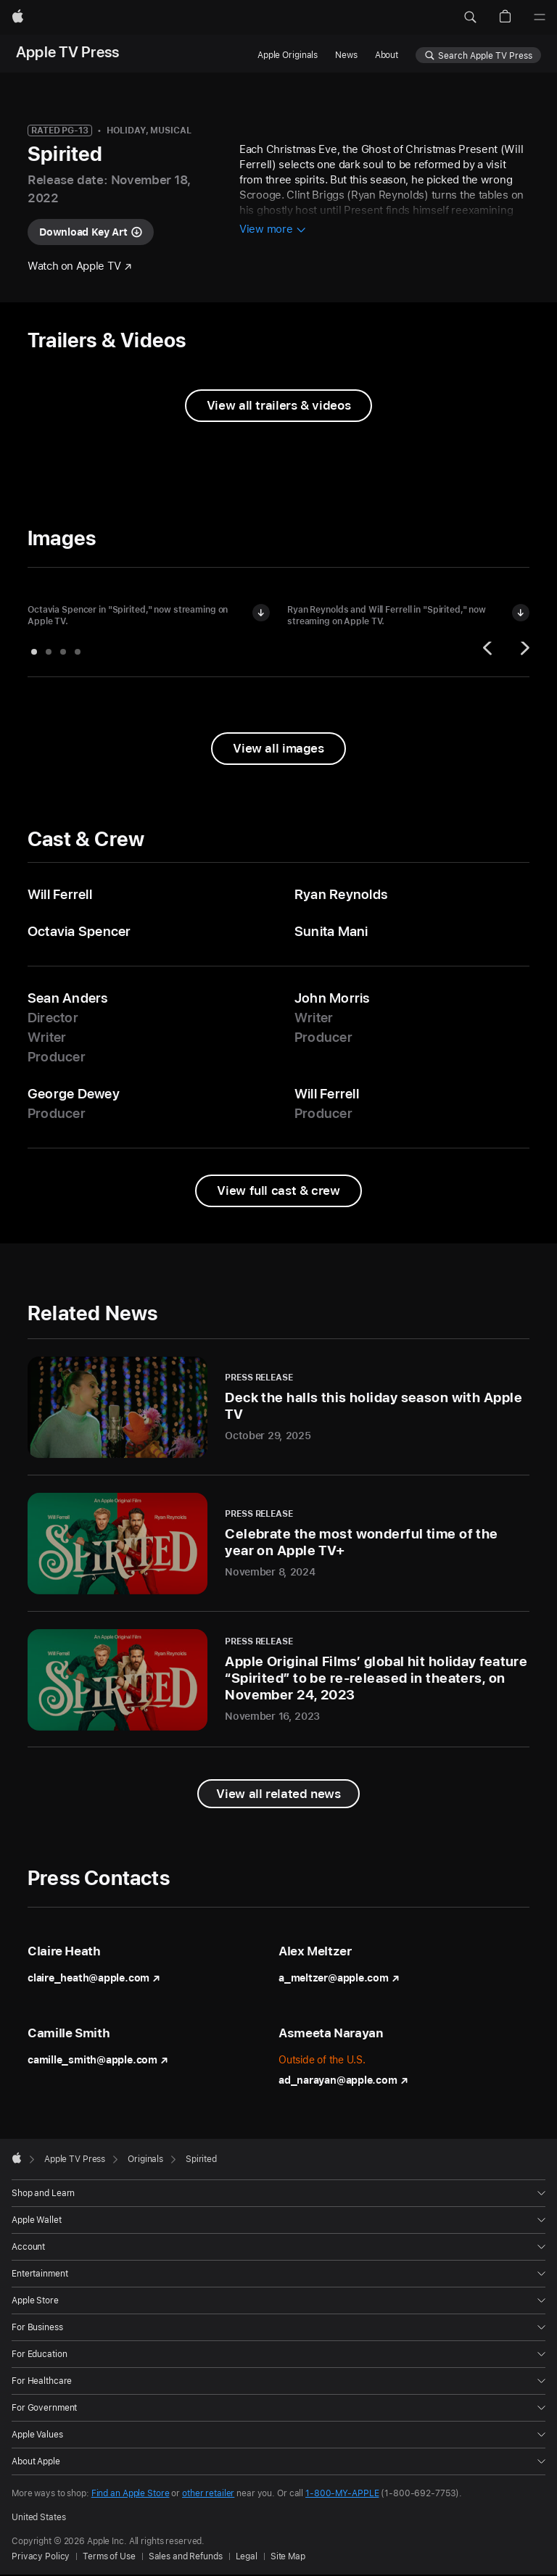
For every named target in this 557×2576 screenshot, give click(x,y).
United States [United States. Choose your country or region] (38, 2517)
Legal (246, 2556)
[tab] (34, 652)
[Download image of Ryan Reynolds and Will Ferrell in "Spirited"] (520, 612)
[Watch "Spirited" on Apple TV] (80, 266)
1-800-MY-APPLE (342, 2493)
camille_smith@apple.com (98, 2060)
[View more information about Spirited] (272, 230)
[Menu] (539, 17)
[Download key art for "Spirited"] (91, 232)
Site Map (288, 2556)
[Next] (522, 652)
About (386, 55)
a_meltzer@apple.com (339, 1978)
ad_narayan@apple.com (343, 2080)
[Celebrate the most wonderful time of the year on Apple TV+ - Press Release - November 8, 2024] (278, 1543)
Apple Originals (287, 55)
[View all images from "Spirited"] (278, 748)
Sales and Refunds (186, 2556)
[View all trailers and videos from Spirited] (278, 405)
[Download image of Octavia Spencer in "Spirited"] (261, 612)
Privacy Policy (41, 2556)
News (346, 55)
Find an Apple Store (130, 2493)
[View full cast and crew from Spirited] (278, 1191)
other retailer (208, 2493)
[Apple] (18, 17)
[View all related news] (278, 1793)
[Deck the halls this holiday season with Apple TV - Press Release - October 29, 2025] (278, 1407)
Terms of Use (109, 2556)
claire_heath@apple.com (94, 1978)
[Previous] (489, 652)
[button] (470, 17)
